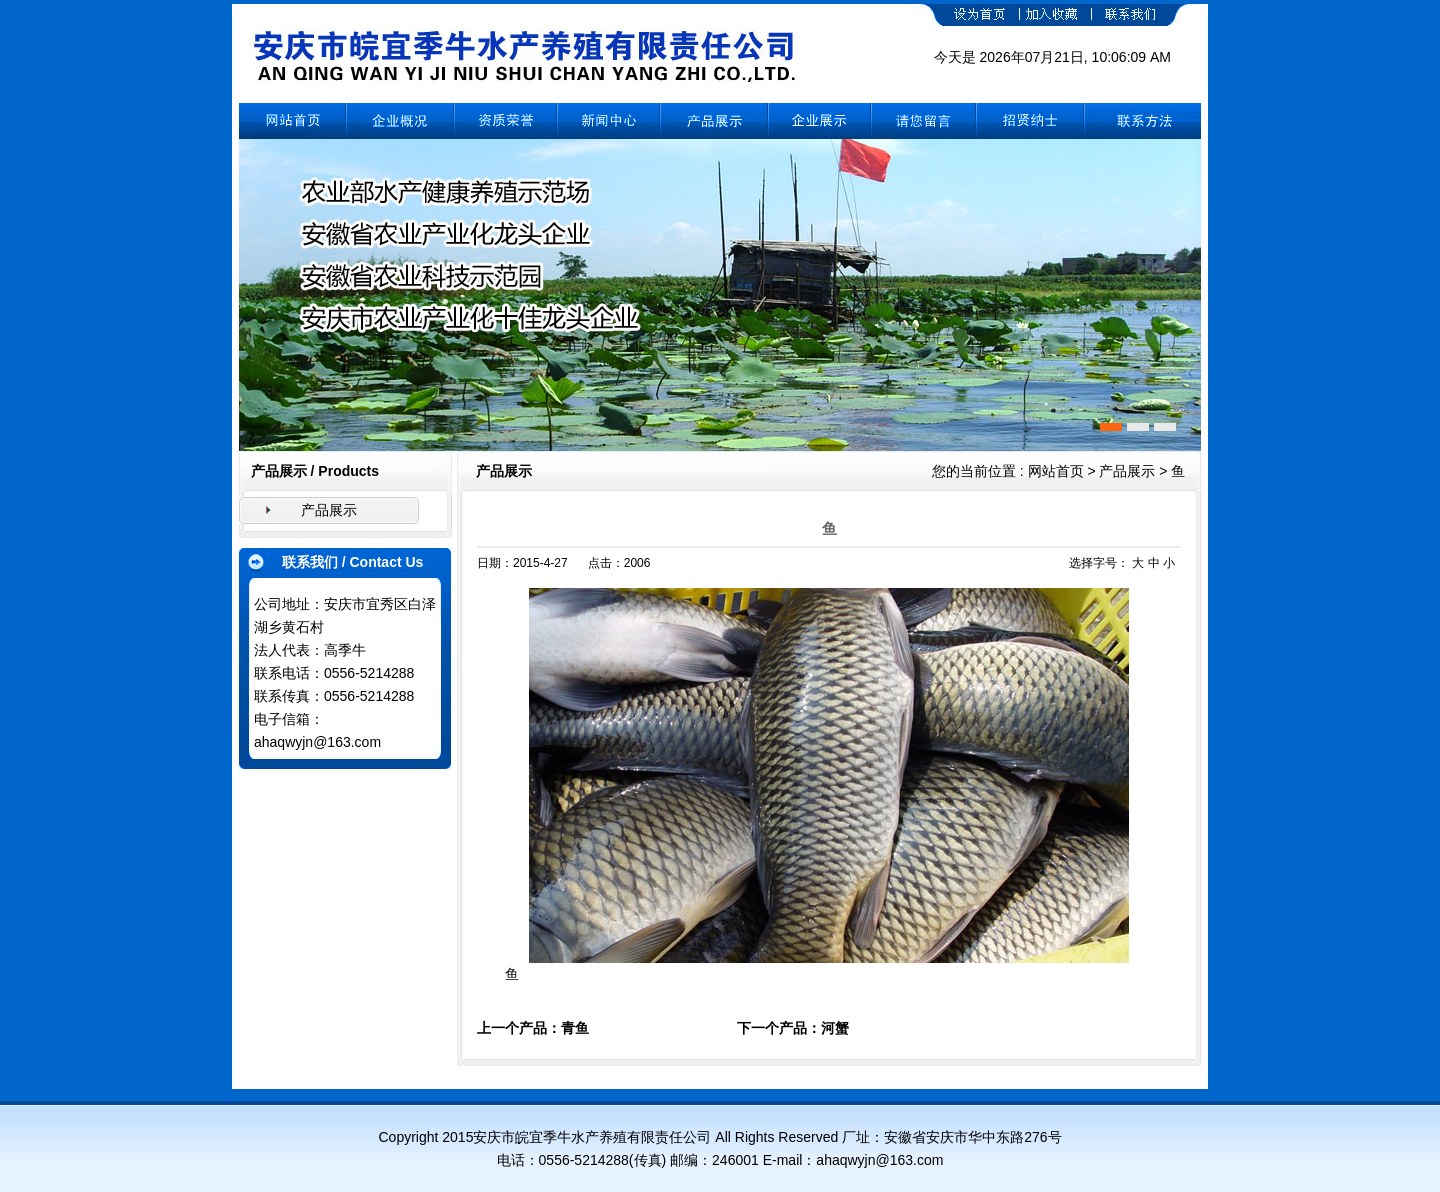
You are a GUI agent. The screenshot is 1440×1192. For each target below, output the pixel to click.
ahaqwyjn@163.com (317, 742)
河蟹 (835, 1028)
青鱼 (575, 1028)
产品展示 (329, 510)
